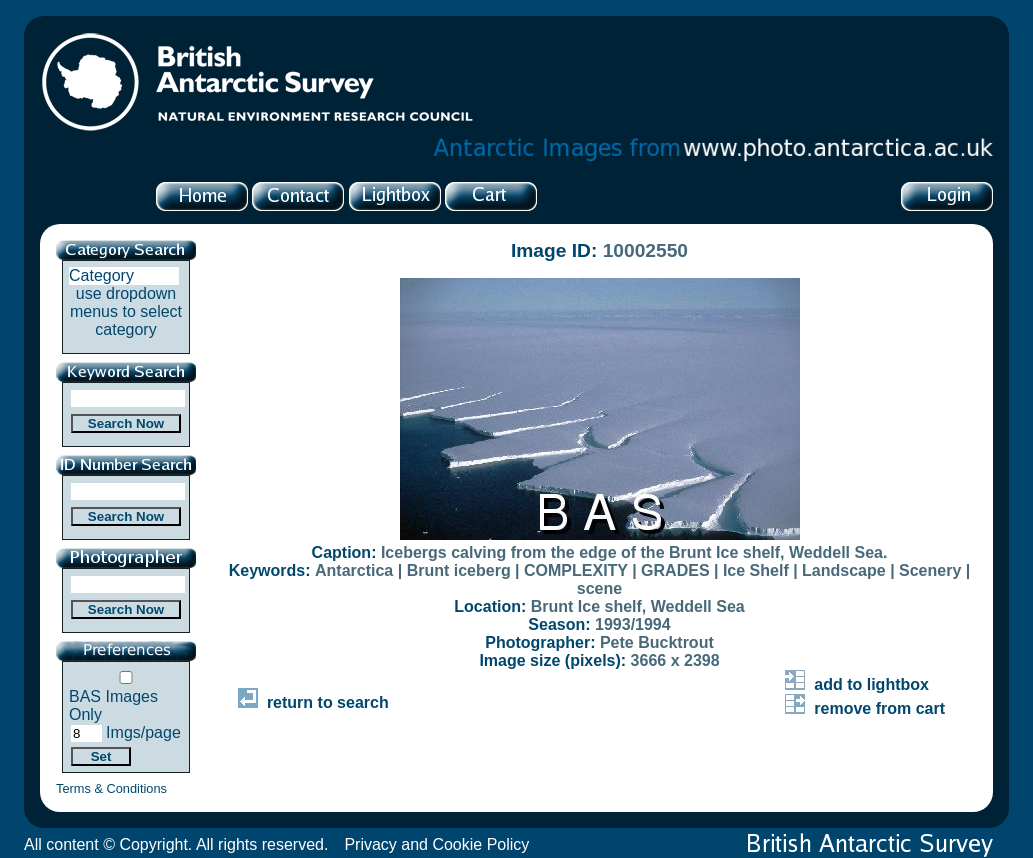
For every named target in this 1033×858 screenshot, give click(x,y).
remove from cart (865, 708)
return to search (313, 702)
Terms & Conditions (111, 788)
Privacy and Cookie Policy (436, 844)
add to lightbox (857, 684)
